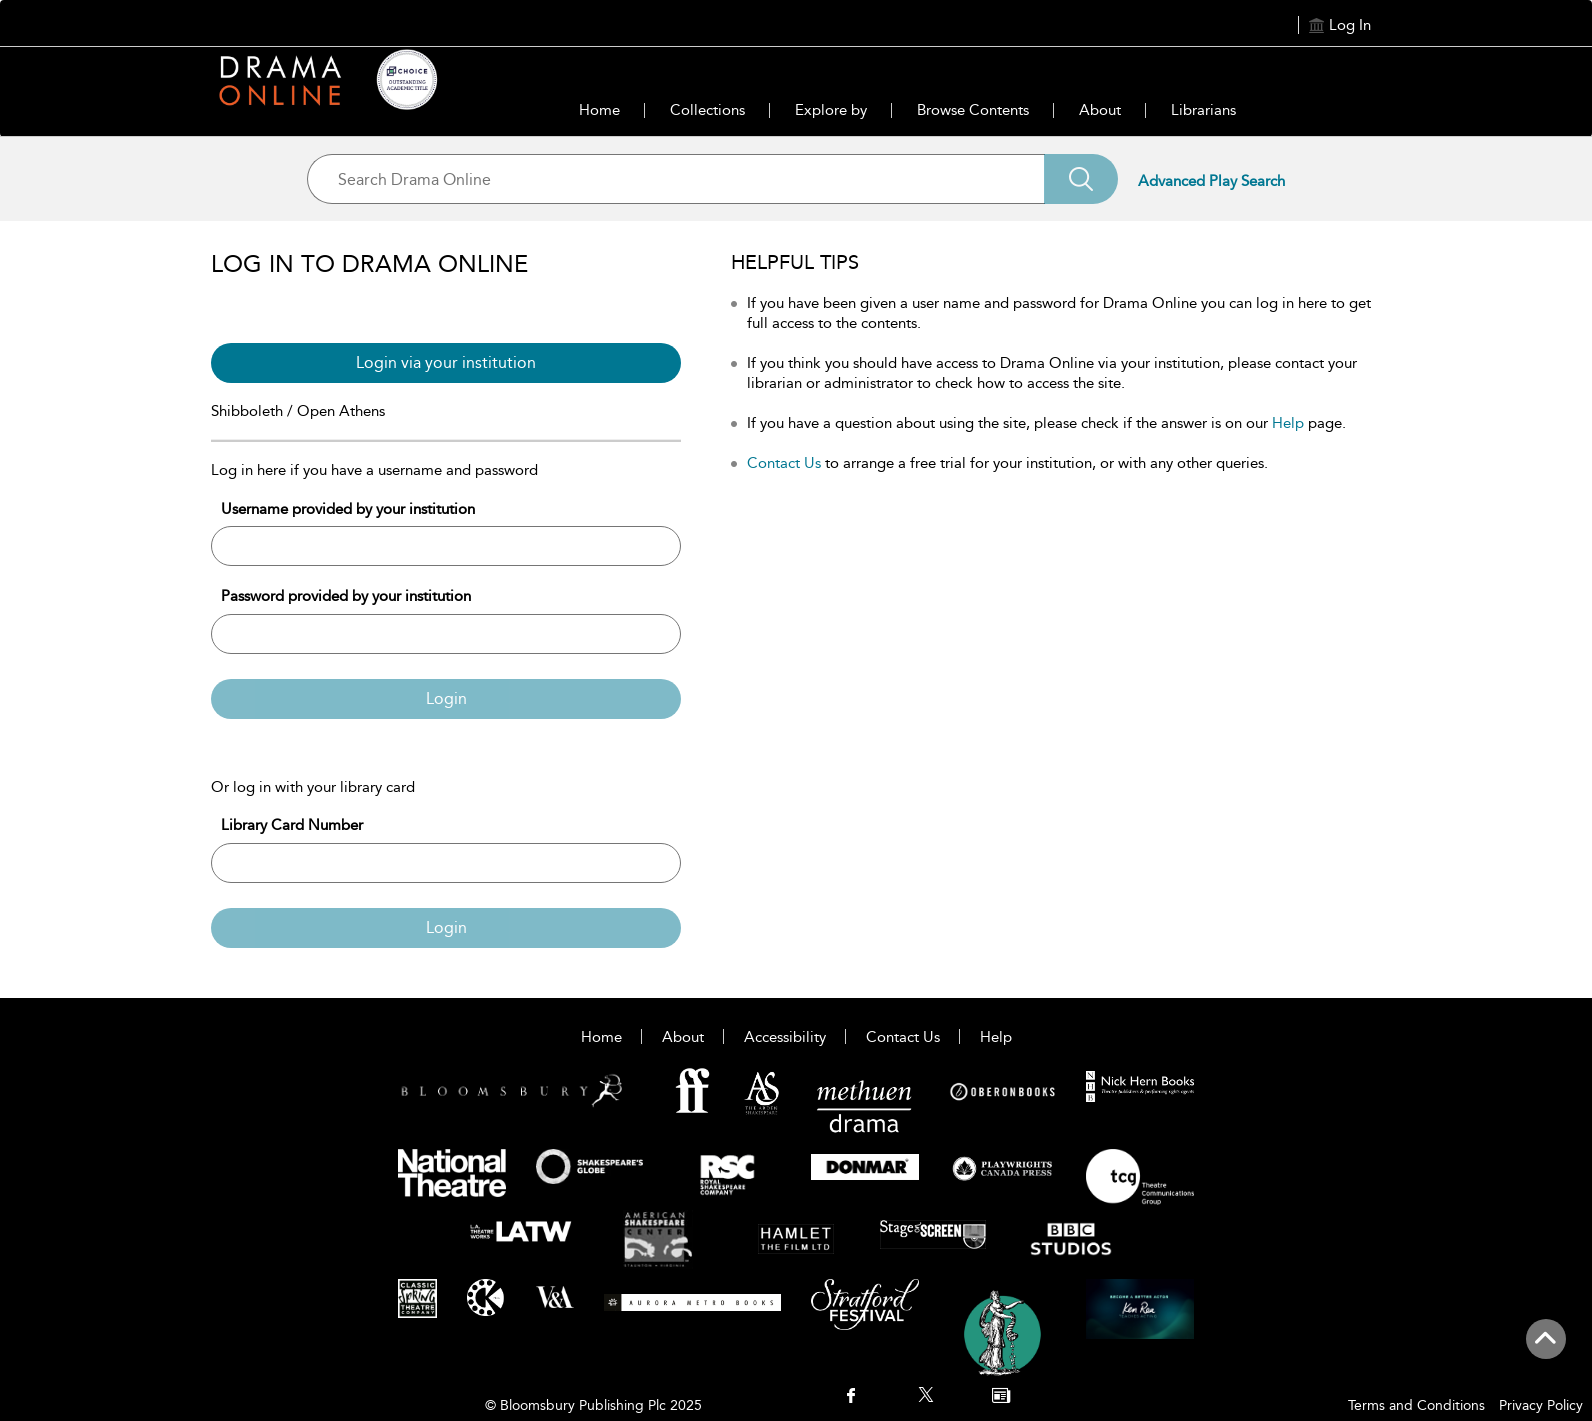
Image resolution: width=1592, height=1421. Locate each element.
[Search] (1081, 179)
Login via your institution (446, 362)
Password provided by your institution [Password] (346, 596)
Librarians (1203, 110)
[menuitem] (850, 1397)
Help (1288, 423)
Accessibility (785, 1037)
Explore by (831, 110)
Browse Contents (973, 110)
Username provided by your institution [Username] (348, 509)
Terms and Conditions (1416, 1405)
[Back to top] (1545, 1350)
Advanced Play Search (1211, 181)
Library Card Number (292, 825)
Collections (707, 110)
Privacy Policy (1541, 1405)
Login (446, 698)
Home (599, 110)
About (1100, 110)
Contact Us (784, 463)
